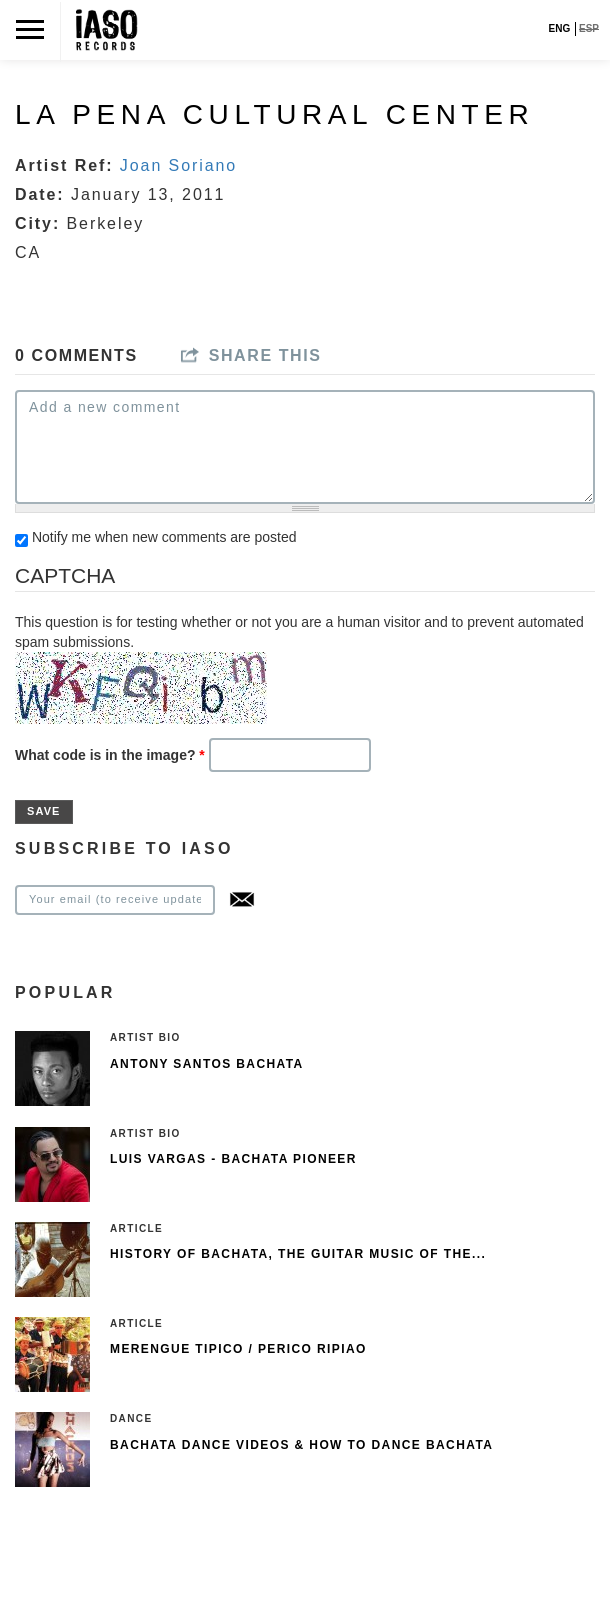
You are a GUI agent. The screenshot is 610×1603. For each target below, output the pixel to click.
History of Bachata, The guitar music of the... (298, 1254)
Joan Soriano (178, 165)
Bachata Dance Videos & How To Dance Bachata (301, 1445)
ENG (560, 28)
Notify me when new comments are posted (164, 537)
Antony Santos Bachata (207, 1064)
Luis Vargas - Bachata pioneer (233, 1159)
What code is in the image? (110, 755)
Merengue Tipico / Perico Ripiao (238, 1349)
